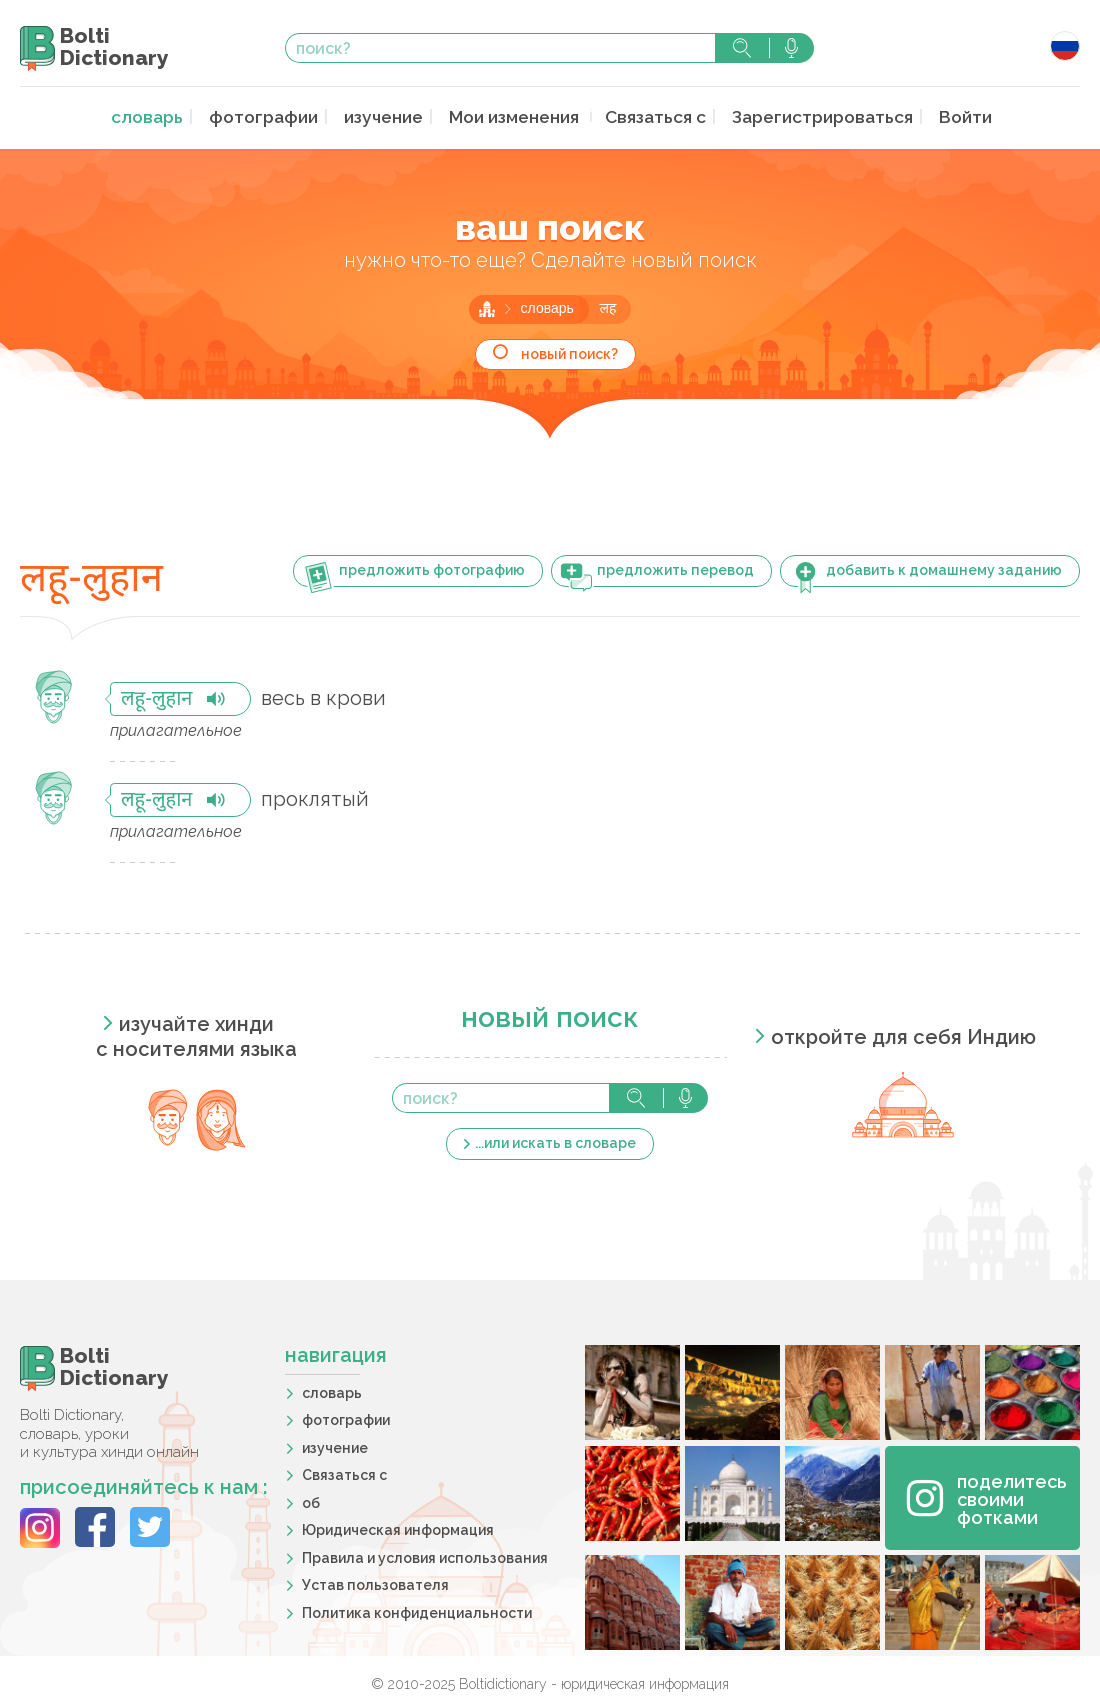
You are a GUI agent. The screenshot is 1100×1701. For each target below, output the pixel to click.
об (311, 1501)
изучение (389, 116)
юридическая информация (645, 1682)
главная (487, 307)
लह (607, 307)
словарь (166, 116)
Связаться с (652, 116)
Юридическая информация (398, 1528)
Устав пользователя (375, 1583)
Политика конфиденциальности (417, 1611)
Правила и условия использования (425, 1556)
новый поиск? (569, 352)
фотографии (275, 116)
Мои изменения (516, 116)
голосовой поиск (791, 48)
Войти (945, 116)
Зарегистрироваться (810, 116)
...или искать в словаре (555, 1141)
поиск (742, 48)
